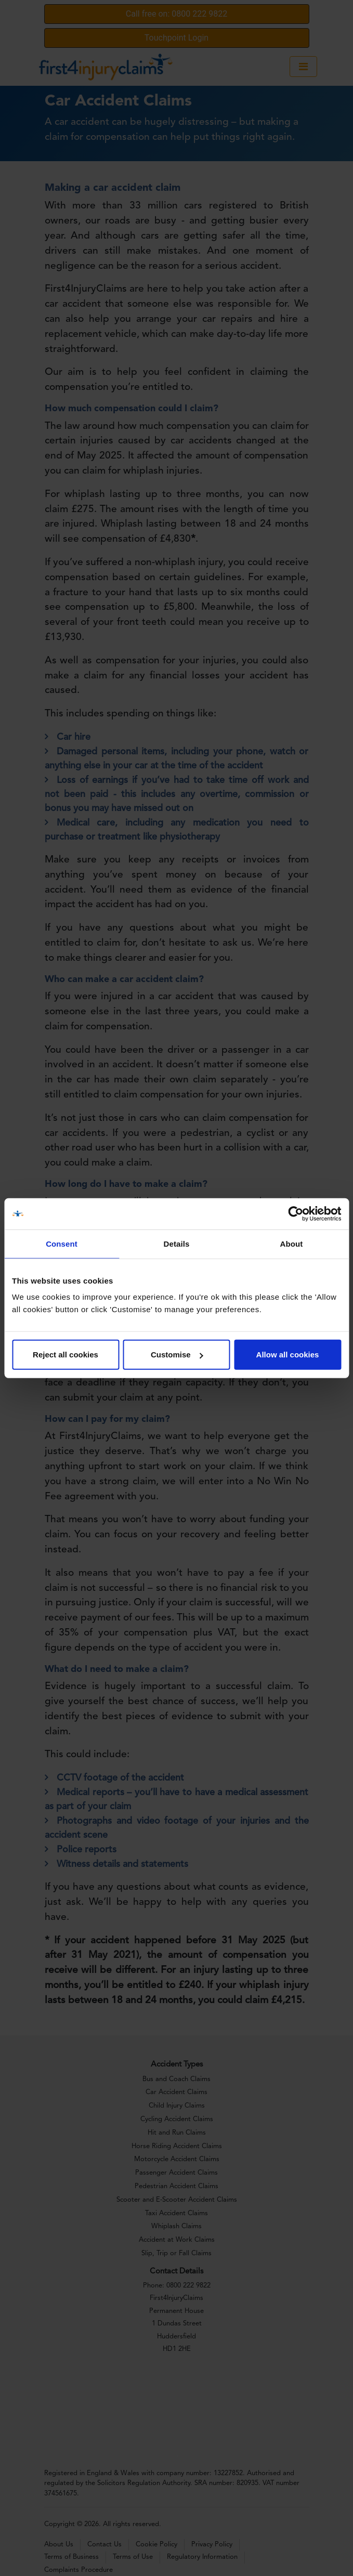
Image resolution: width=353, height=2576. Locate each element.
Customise (177, 1354)
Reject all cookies (65, 1354)
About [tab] (291, 1243)
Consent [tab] (61, 1243)
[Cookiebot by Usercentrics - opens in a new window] (295, 1213)
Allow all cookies (287, 1354)
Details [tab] (177, 1243)
